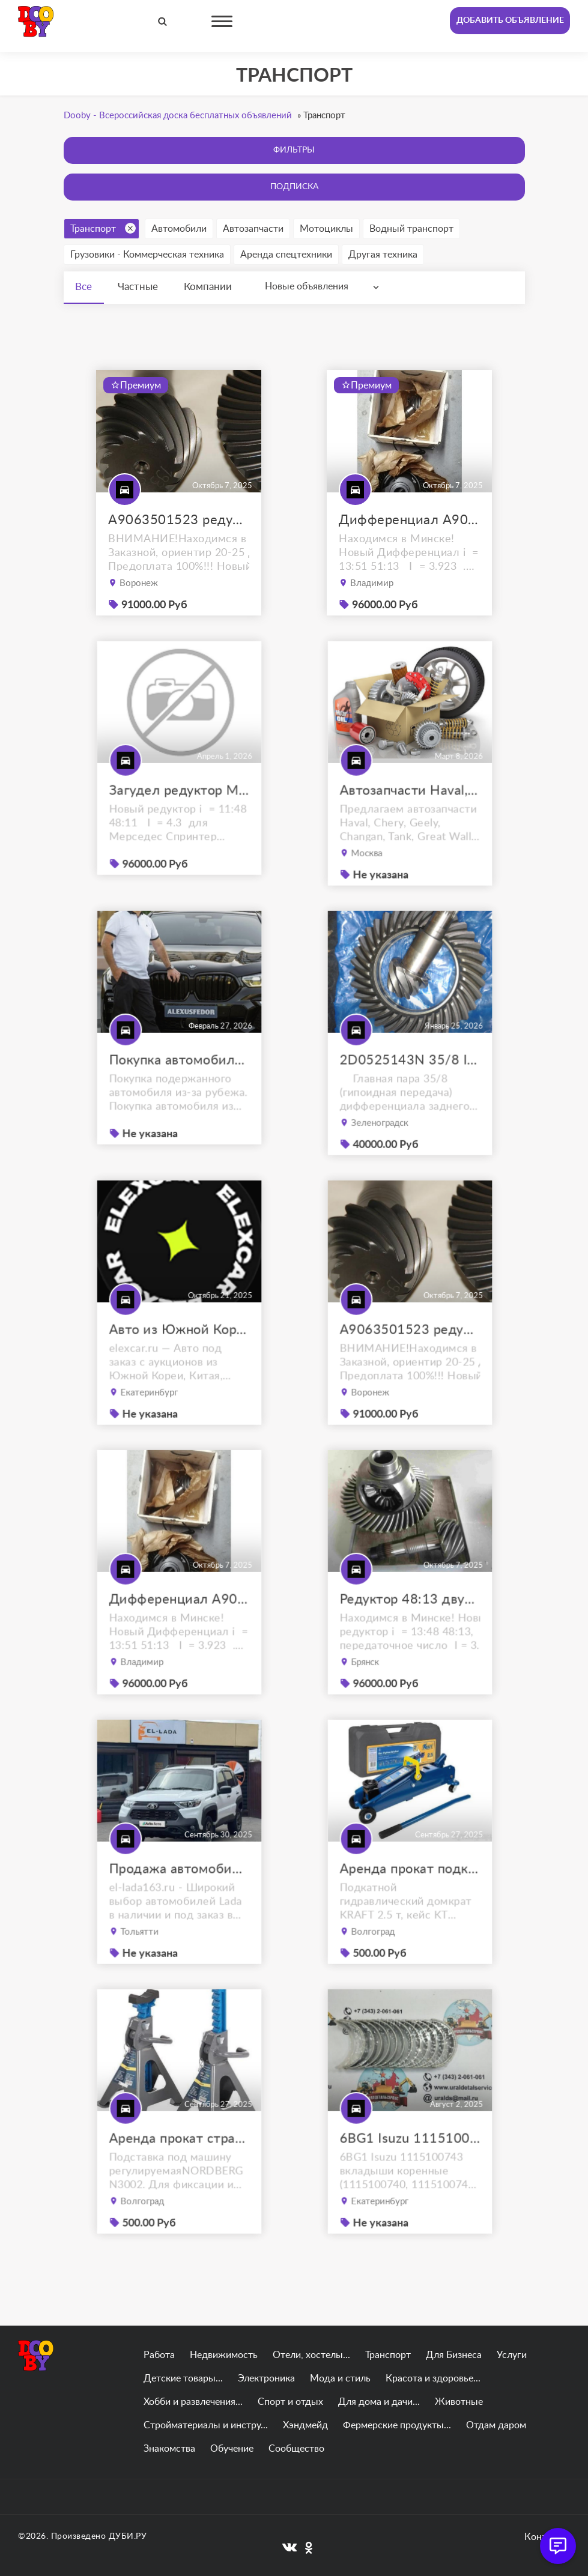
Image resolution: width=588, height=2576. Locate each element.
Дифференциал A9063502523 (409, 520)
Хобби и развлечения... (193, 2402)
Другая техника (382, 254)
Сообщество (296, 2449)
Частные (139, 287)
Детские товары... (183, 2378)
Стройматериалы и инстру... (206, 2425)
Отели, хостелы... (311, 2355)
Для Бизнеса (454, 2355)
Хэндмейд (305, 2425)
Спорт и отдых (290, 2402)
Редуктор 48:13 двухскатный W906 (409, 1631)
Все (84, 287)
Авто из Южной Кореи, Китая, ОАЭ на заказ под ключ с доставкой (178, 1361)
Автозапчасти (253, 229)
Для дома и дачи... (379, 2402)
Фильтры (294, 150)
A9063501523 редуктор (178, 520)
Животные (459, 2402)
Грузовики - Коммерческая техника (147, 254)
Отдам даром (496, 2425)
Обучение (231, 2449)
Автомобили (179, 229)
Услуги (512, 2355)
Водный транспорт (411, 229)
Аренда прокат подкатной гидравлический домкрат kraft (409, 1901)
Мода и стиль (340, 2378)
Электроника (266, 2378)
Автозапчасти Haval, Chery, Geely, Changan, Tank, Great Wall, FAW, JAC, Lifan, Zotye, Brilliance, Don (409, 822)
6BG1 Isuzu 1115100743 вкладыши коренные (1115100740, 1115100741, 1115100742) (409, 2170)
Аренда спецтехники (286, 254)
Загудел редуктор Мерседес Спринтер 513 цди (178, 821)
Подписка (294, 187)
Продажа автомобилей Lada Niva (178, 1901)
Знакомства (169, 2449)
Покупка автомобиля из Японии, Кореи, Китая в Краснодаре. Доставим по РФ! (178, 1091)
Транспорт (103, 228)
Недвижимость (224, 2355)
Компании (210, 287)
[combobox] (326, 287)
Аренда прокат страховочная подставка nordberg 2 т (178, 2170)
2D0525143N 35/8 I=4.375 (409, 1092)
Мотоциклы (326, 229)
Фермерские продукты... (397, 2425)
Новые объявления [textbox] (308, 286)
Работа (159, 2355)
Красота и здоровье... (433, 2378)
